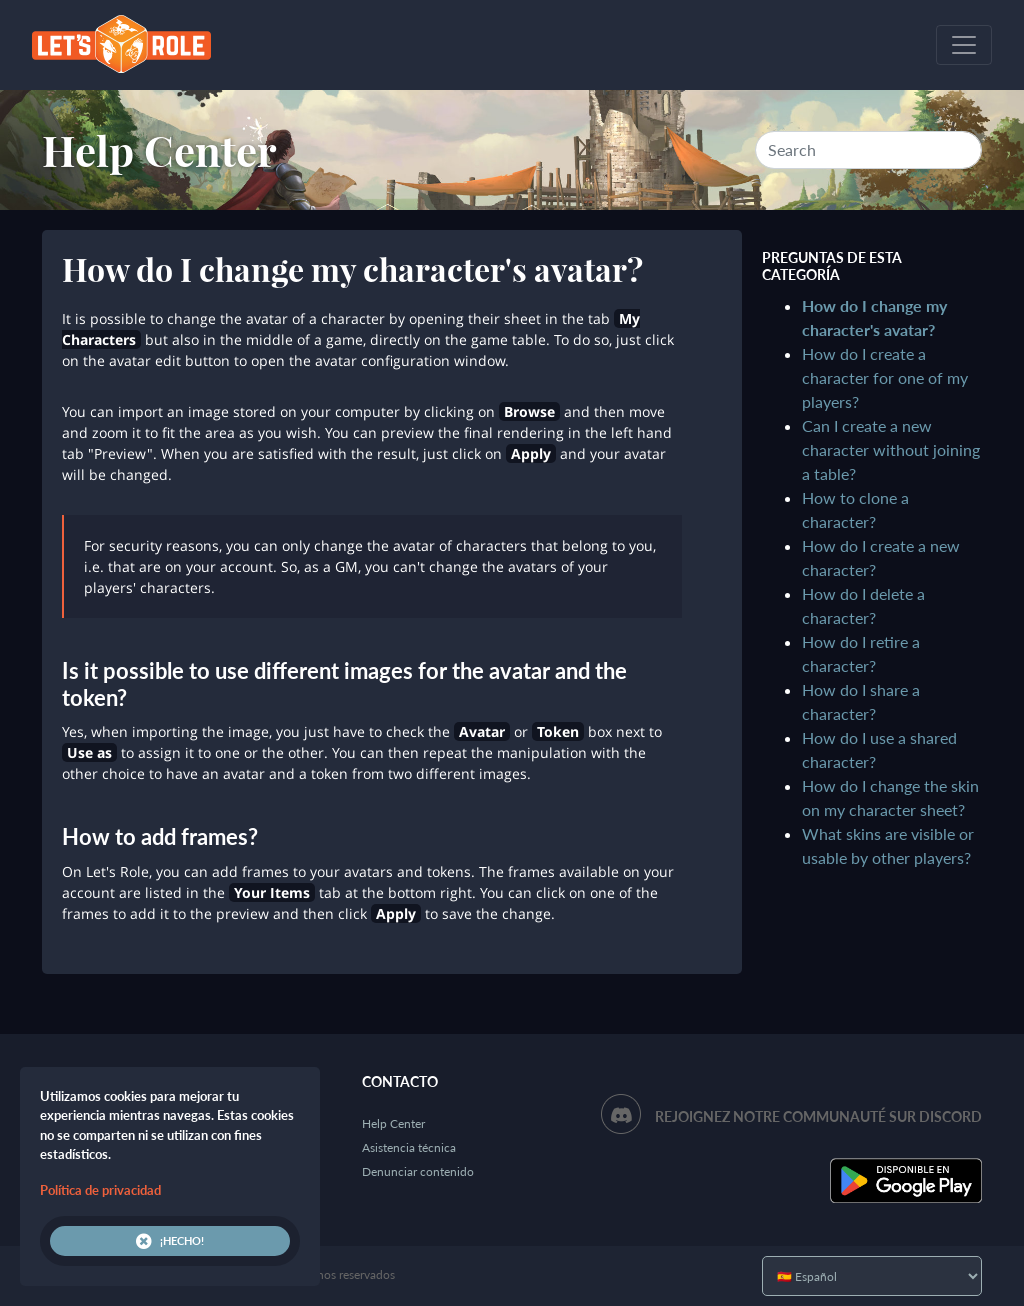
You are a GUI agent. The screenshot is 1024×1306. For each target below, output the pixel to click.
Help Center (159, 150)
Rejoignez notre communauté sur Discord (818, 1116)
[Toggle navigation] (964, 45)
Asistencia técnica (409, 1147)
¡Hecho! (170, 1241)
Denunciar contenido (418, 1171)
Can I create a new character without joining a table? (891, 449)
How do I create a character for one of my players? (885, 377)
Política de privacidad (100, 1190)
